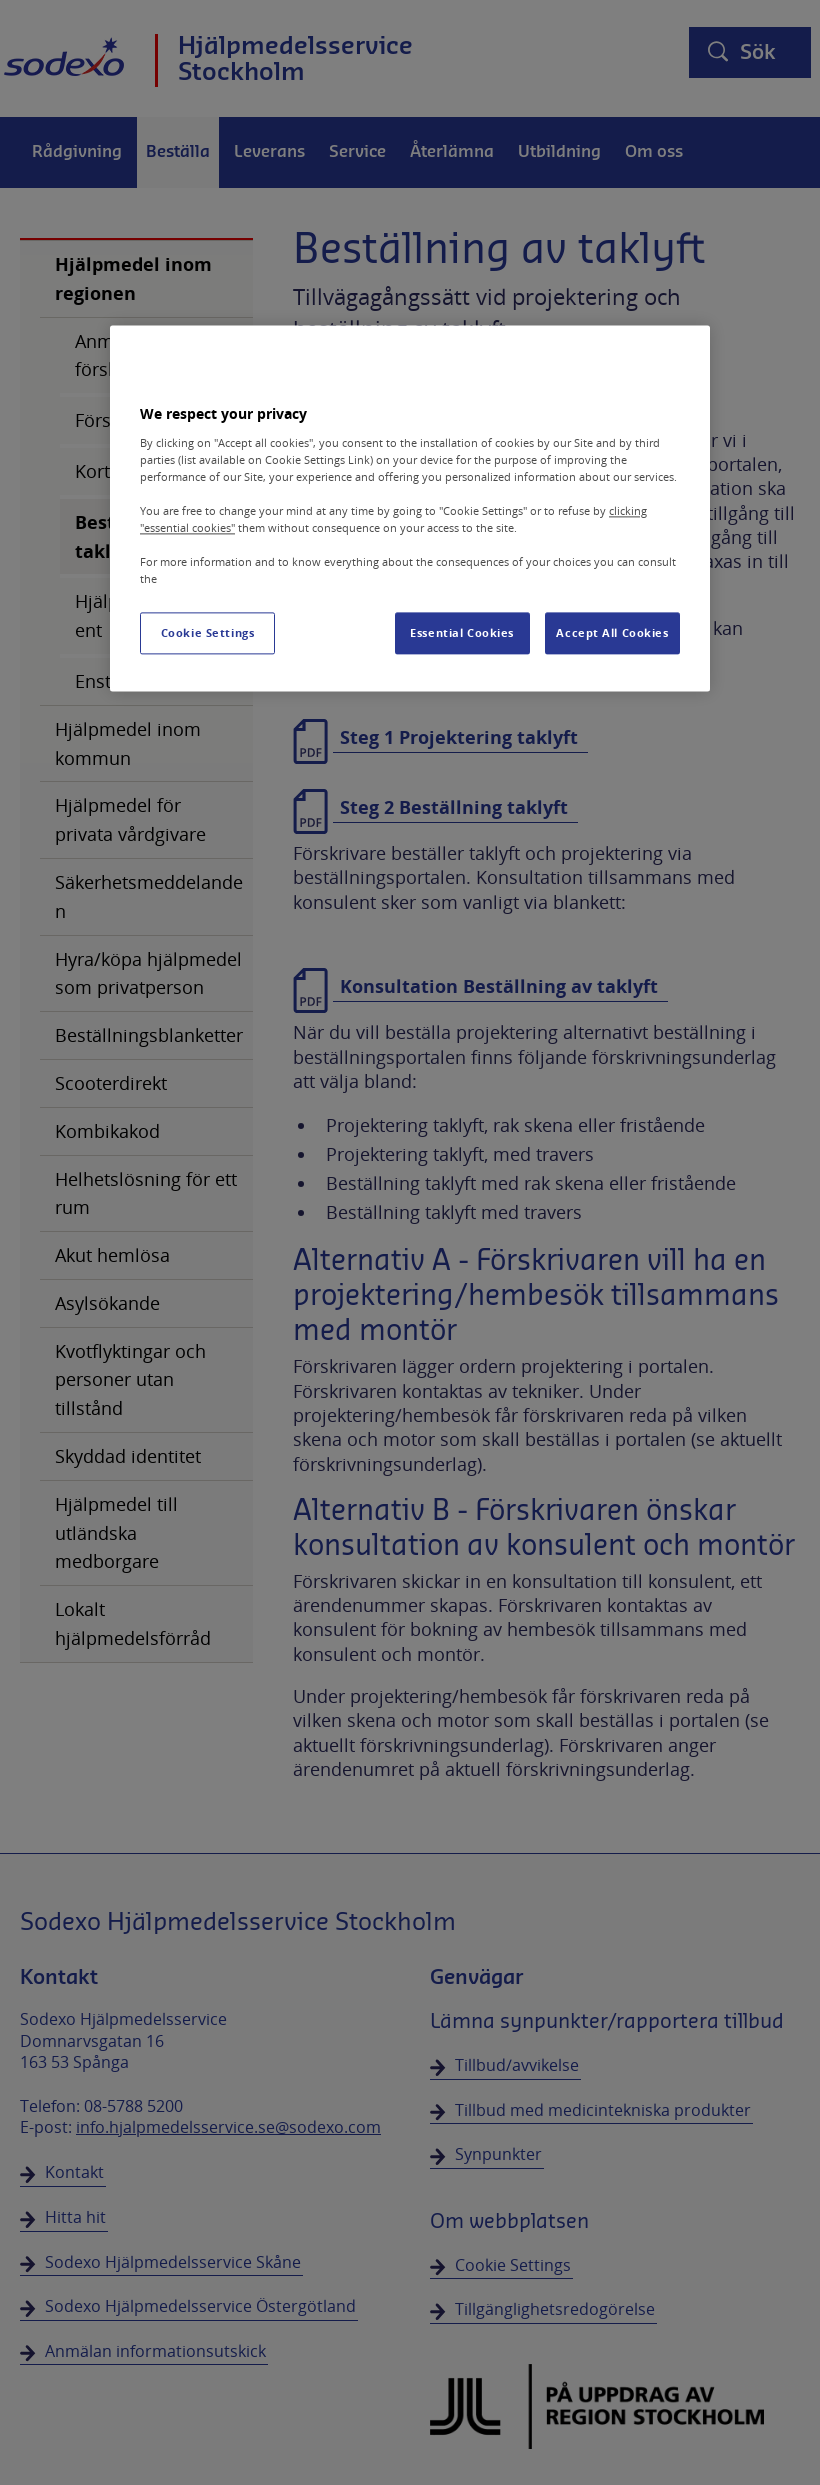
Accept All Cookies (612, 632)
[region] (410, 508)
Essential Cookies (462, 632)
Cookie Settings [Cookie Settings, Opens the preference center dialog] (208, 632)
